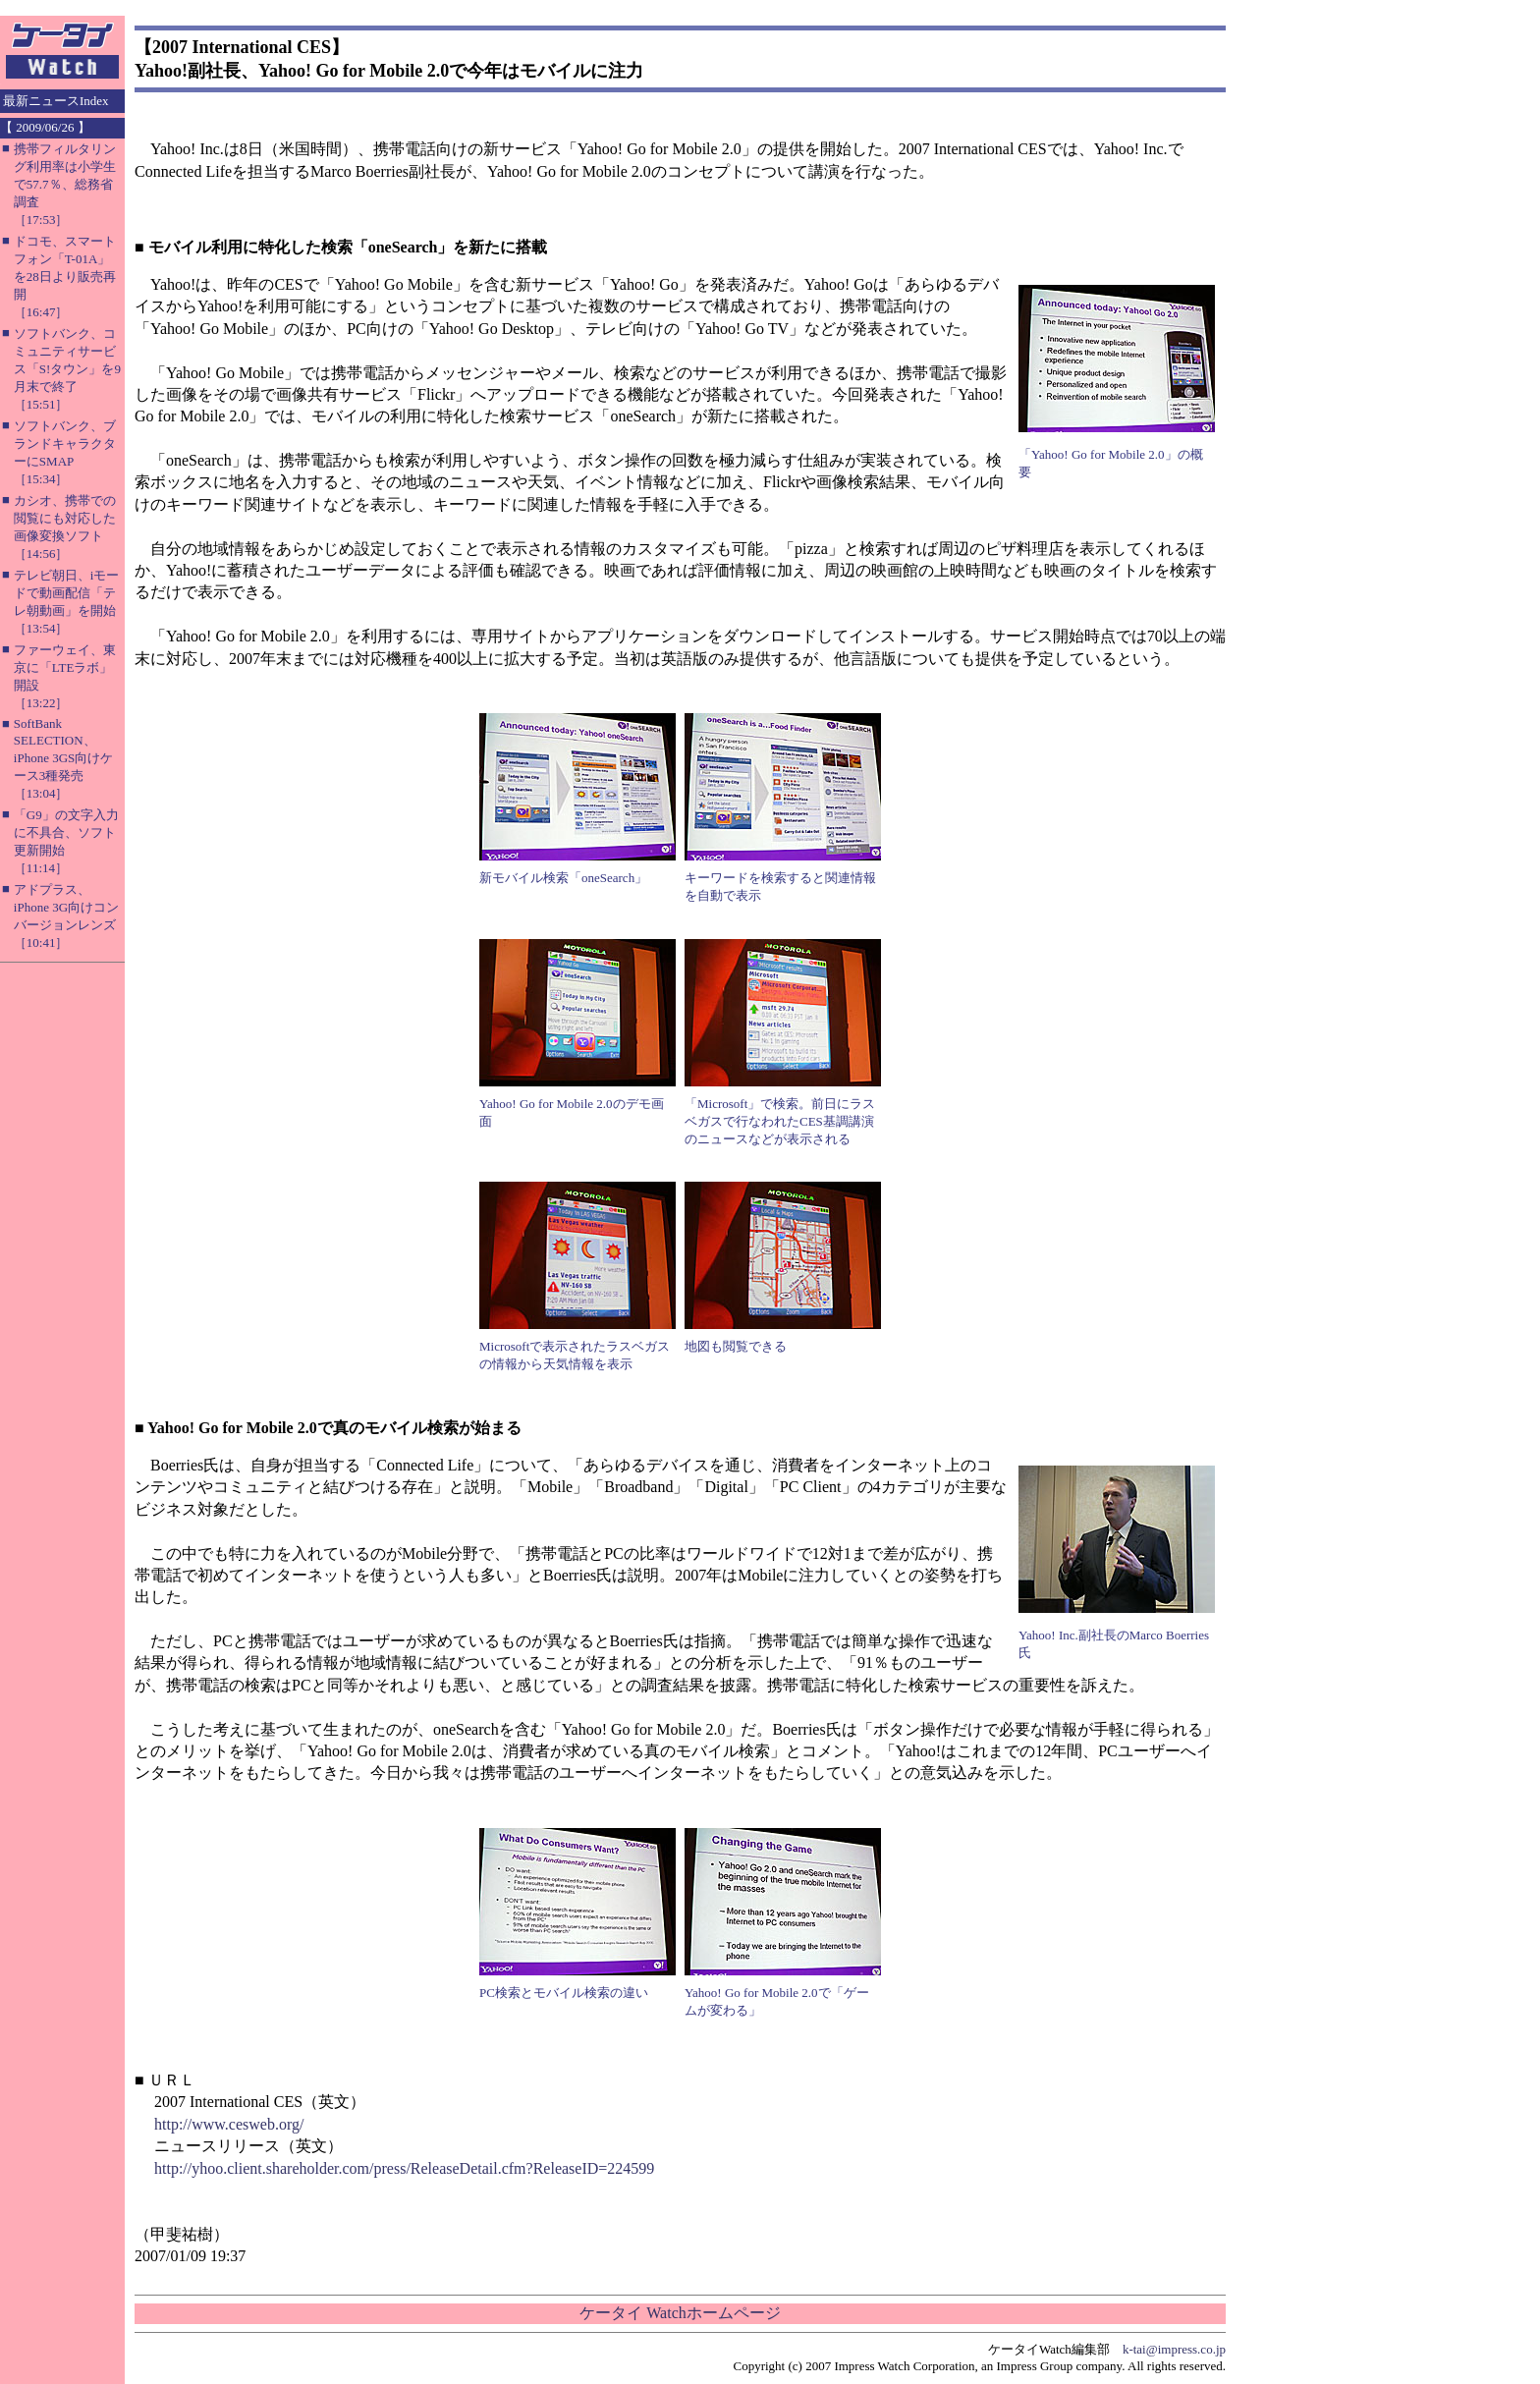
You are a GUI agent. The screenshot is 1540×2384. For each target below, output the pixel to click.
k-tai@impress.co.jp (1174, 2349)
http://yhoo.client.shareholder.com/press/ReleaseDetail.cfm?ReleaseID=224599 (404, 2168)
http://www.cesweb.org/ (228, 2124)
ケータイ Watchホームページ (679, 2312)
